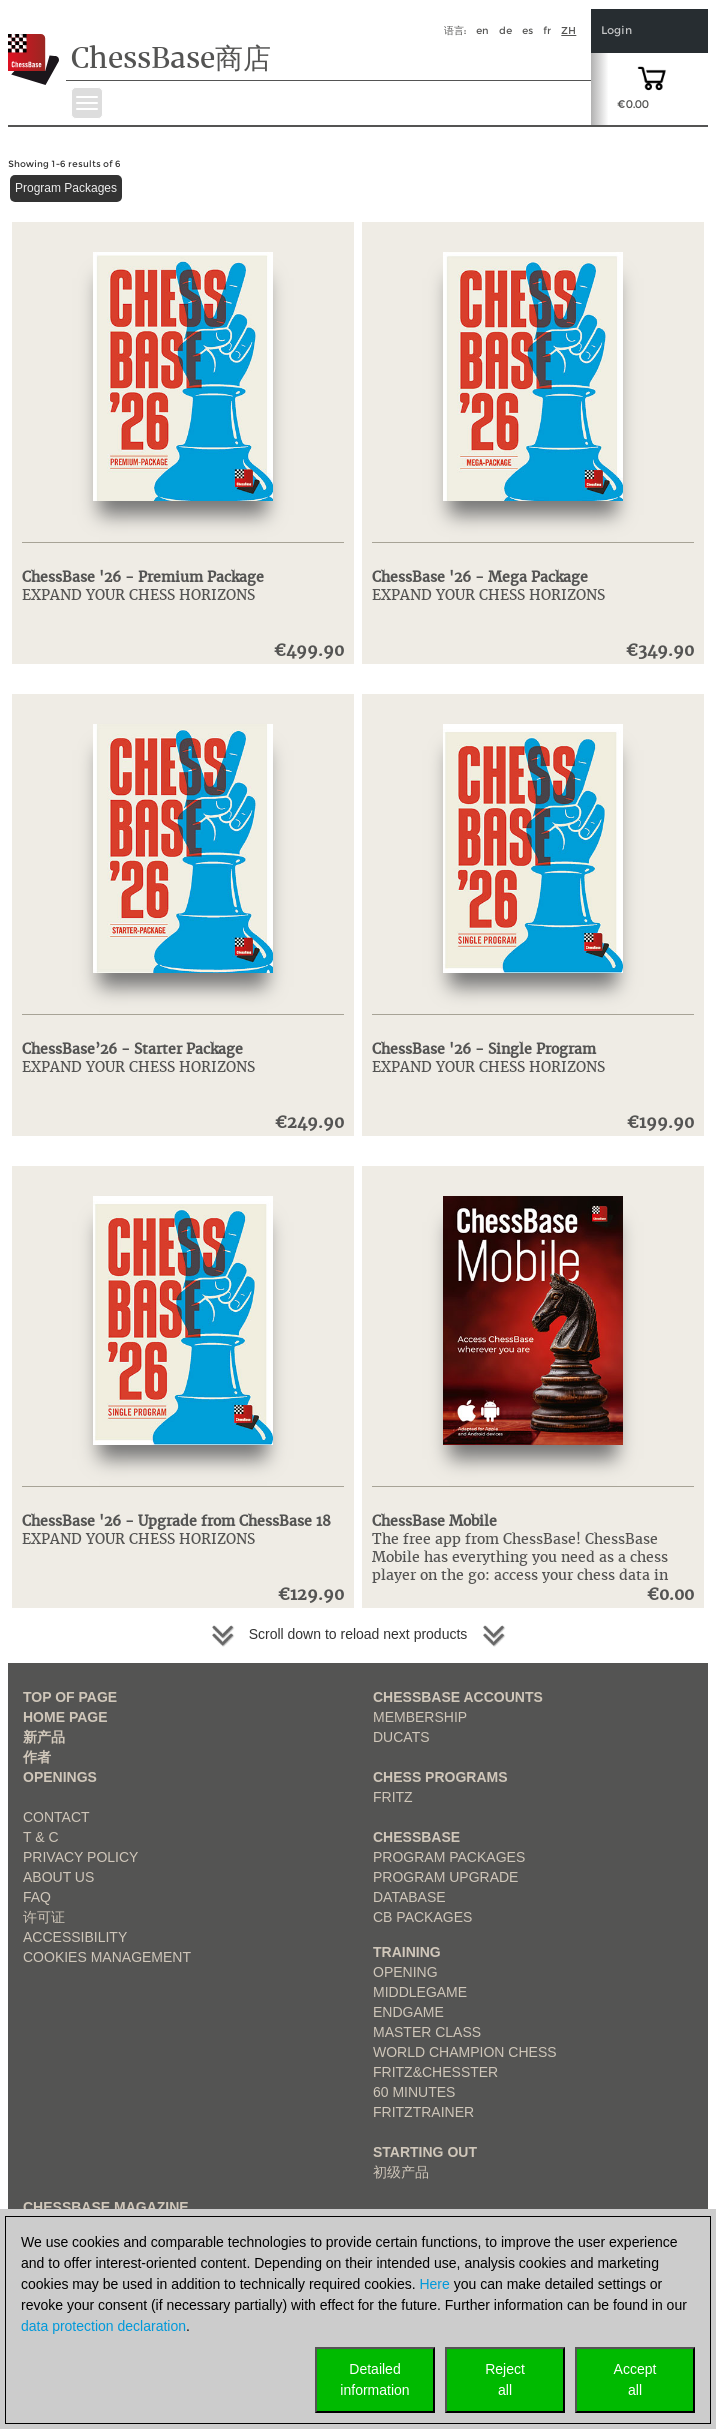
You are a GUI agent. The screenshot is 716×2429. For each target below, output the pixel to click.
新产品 (44, 1737)
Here (434, 2284)
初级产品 (401, 2172)
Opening (405, 1972)
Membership (420, 1717)
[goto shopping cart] (652, 77)
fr (547, 30)
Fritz (393, 1797)
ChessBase (416, 1837)
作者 (37, 1757)
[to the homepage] (33, 44)
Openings (60, 1777)
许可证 (44, 1917)
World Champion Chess (465, 2052)
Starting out (425, 2152)
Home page (65, 1717)
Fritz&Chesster (435, 2072)
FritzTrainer (423, 2112)
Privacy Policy (80, 1857)
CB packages (422, 1917)
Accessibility (75, 1937)
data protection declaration (103, 2326)
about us (58, 1877)
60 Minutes (414, 2092)
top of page (70, 1697)
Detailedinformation (374, 2379)
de (505, 30)
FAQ (37, 1897)
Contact (56, 1817)
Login (616, 30)
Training (407, 1952)
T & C (41, 1837)
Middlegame (420, 1992)
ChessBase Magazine (106, 2207)
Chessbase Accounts (458, 1697)
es (527, 30)
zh (568, 30)
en (482, 30)
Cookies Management (107, 1957)
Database (409, 1897)
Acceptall (635, 2379)
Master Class (427, 2032)
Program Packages (66, 188)
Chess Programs (440, 1777)
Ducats (401, 1737)
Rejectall (505, 2379)
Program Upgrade (445, 1877)
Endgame (408, 2012)
